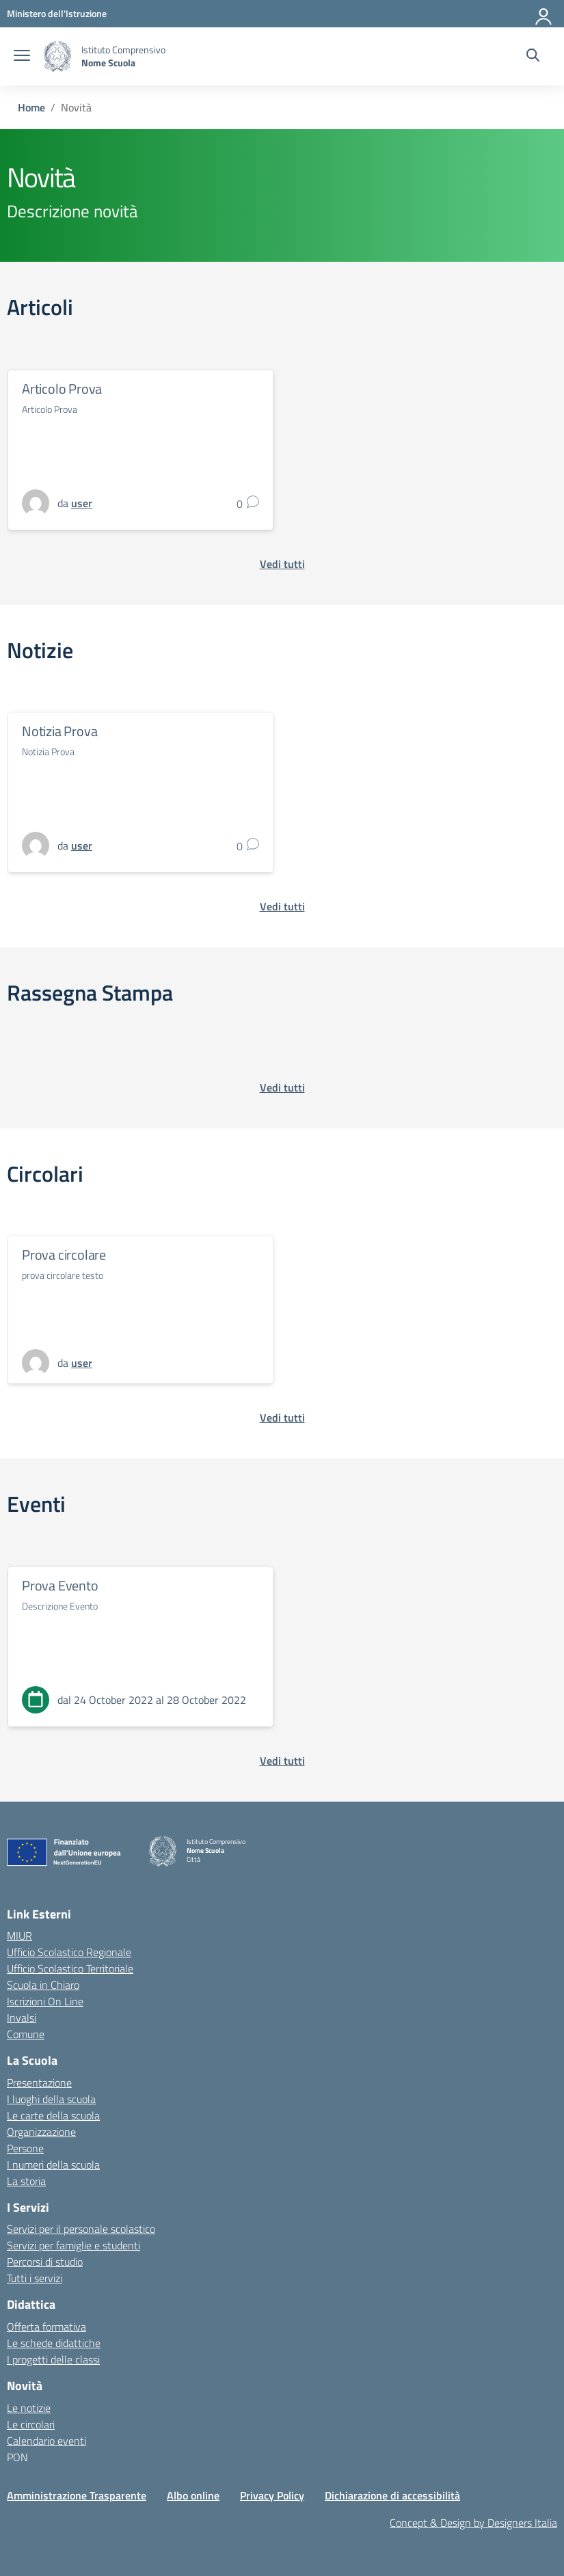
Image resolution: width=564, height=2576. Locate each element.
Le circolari (31, 2424)
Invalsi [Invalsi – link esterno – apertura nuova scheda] (21, 2017)
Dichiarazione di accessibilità (392, 2495)
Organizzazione (41, 2132)
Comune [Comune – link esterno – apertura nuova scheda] (25, 2034)
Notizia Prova (59, 731)
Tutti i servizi (34, 2278)
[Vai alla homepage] (57, 56)
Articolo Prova (62, 388)
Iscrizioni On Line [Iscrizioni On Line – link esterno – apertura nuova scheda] (45, 2001)
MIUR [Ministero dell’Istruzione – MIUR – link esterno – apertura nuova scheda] (19, 1935)
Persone (25, 2148)
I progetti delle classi (53, 2359)
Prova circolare (64, 1254)
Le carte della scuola (53, 2115)
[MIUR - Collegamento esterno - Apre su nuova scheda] (57, 13)
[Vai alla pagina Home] (31, 107)
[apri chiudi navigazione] (22, 57)
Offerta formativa (46, 2326)
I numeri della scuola (53, 2164)
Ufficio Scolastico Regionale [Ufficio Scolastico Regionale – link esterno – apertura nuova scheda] (69, 1952)
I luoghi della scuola (51, 2099)
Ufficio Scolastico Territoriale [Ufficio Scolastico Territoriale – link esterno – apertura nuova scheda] (70, 1968)
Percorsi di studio (45, 2261)
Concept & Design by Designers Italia (473, 2522)
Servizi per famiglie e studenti (73, 2245)
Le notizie (29, 2408)
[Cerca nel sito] (532, 57)
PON (17, 2457)
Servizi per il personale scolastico (81, 2229)
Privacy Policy (272, 2495)
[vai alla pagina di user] (81, 503)
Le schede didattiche (53, 2343)
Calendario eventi (46, 2440)
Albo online (193, 2495)
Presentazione (39, 2082)
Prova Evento (60, 1585)
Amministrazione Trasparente (76, 2495)
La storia (26, 2181)
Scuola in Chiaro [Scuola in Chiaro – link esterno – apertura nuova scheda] (43, 1985)
